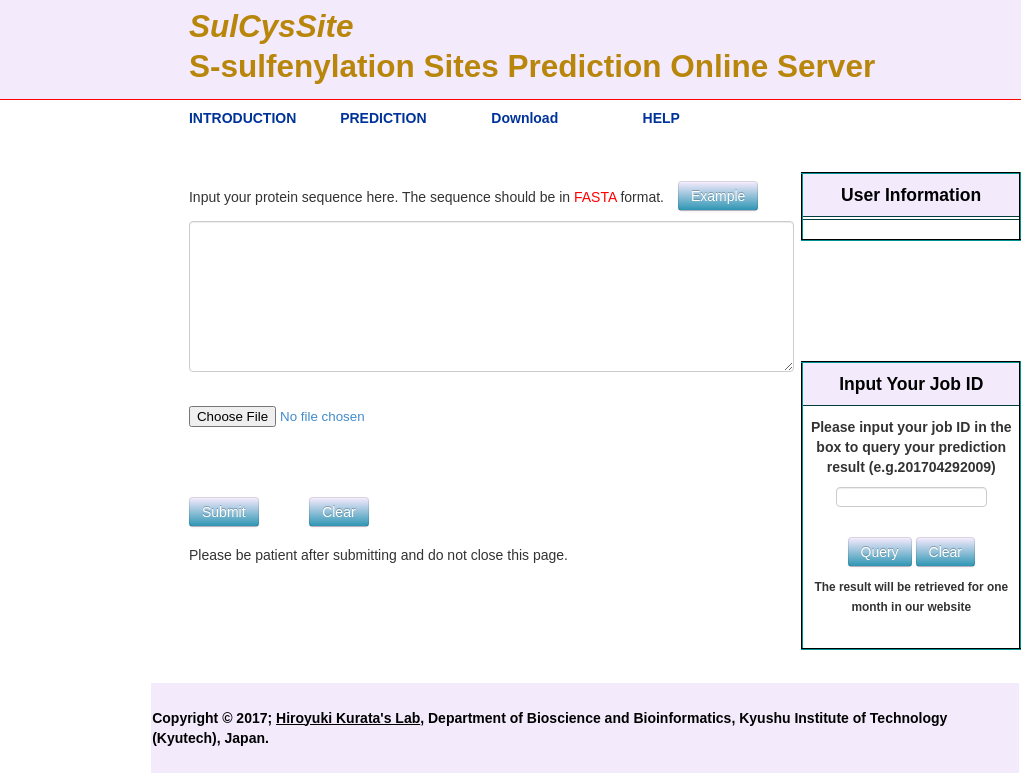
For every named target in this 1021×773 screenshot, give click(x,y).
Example (718, 196)
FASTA (595, 197)
